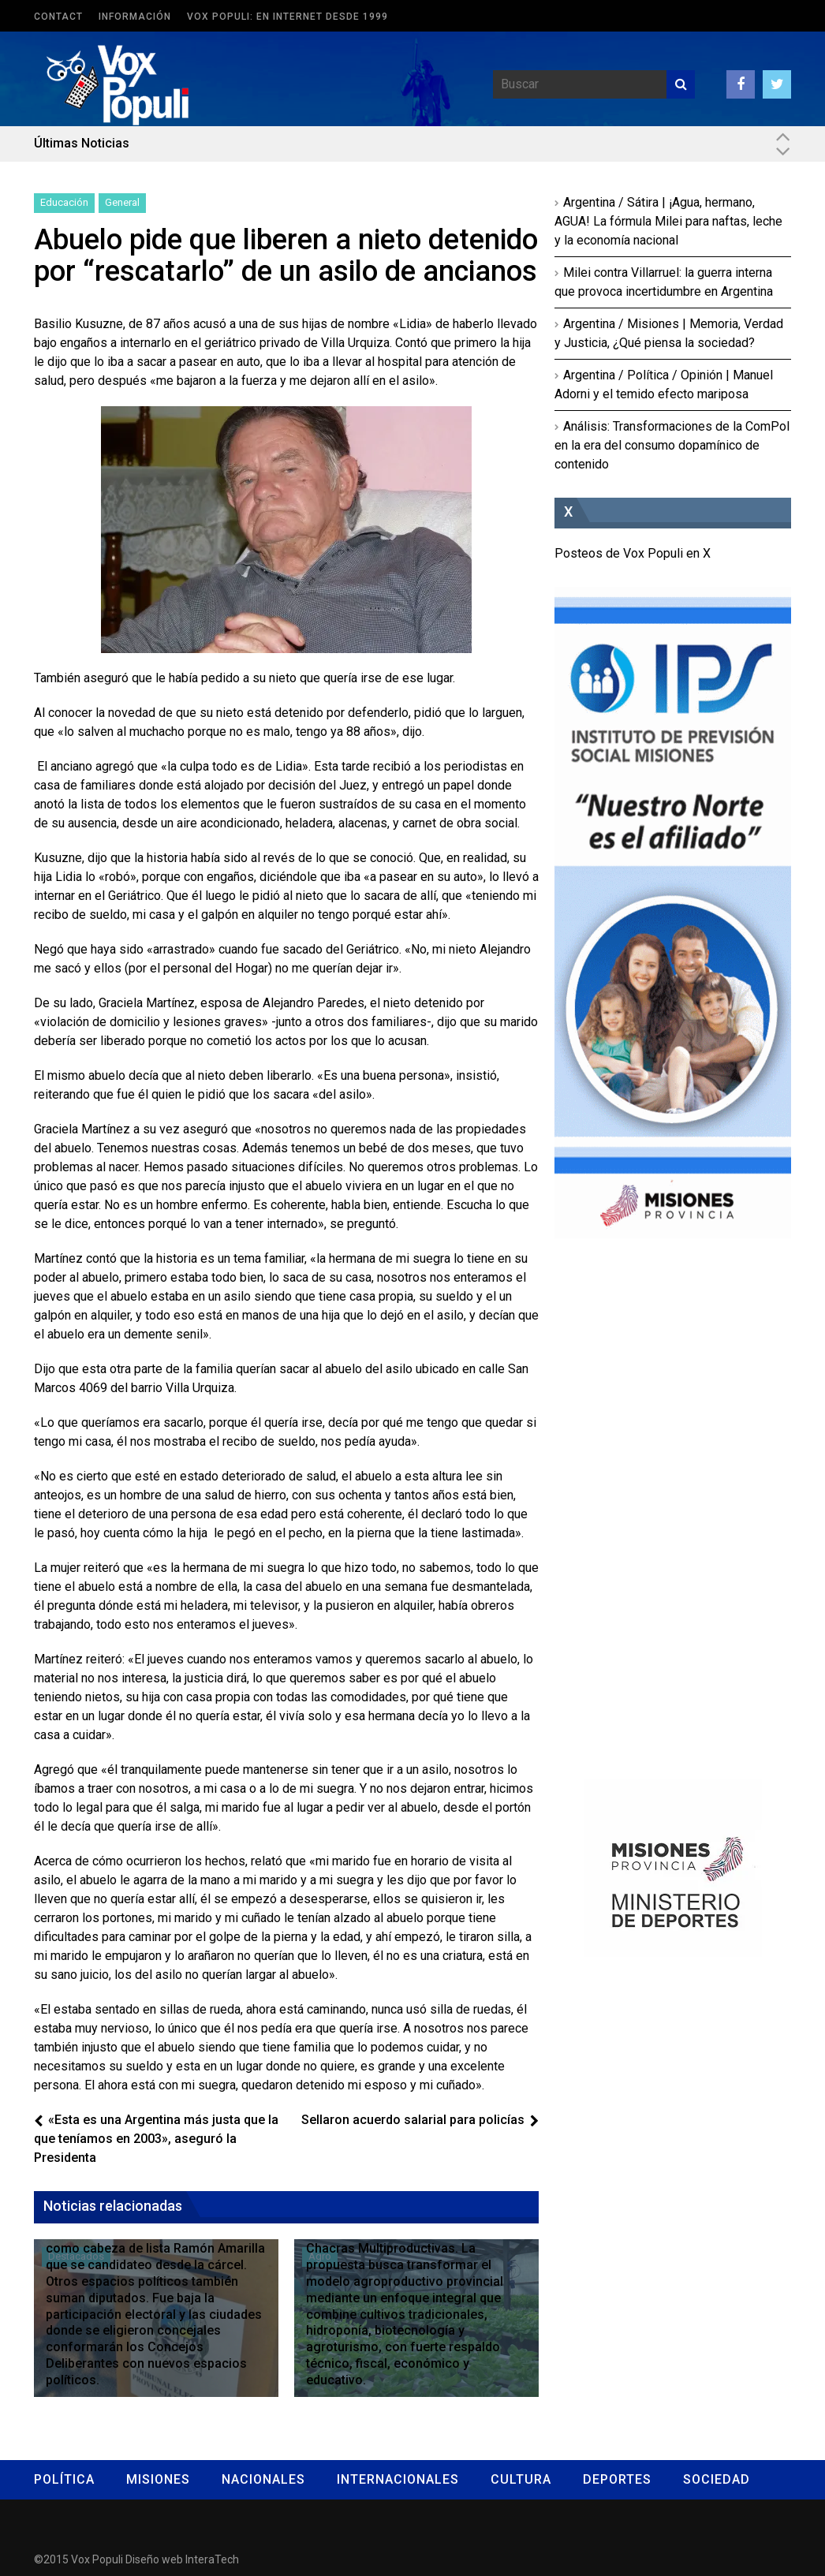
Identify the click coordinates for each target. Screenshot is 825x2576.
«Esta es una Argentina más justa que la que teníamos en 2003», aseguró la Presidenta (156, 2138)
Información (135, 16)
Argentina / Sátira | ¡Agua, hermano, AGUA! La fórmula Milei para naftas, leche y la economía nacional (668, 221)
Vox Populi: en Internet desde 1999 (287, 16)
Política (64, 2479)
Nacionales (263, 2479)
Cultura (521, 2479)
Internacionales (398, 2479)
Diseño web (154, 2559)
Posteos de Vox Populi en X (632, 553)
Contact (58, 16)
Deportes (617, 2479)
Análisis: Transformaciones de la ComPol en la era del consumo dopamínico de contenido (672, 445)
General (122, 202)
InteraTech (212, 2559)
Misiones (158, 2479)
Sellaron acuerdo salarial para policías (412, 2119)
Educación (64, 202)
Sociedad (716, 2479)
